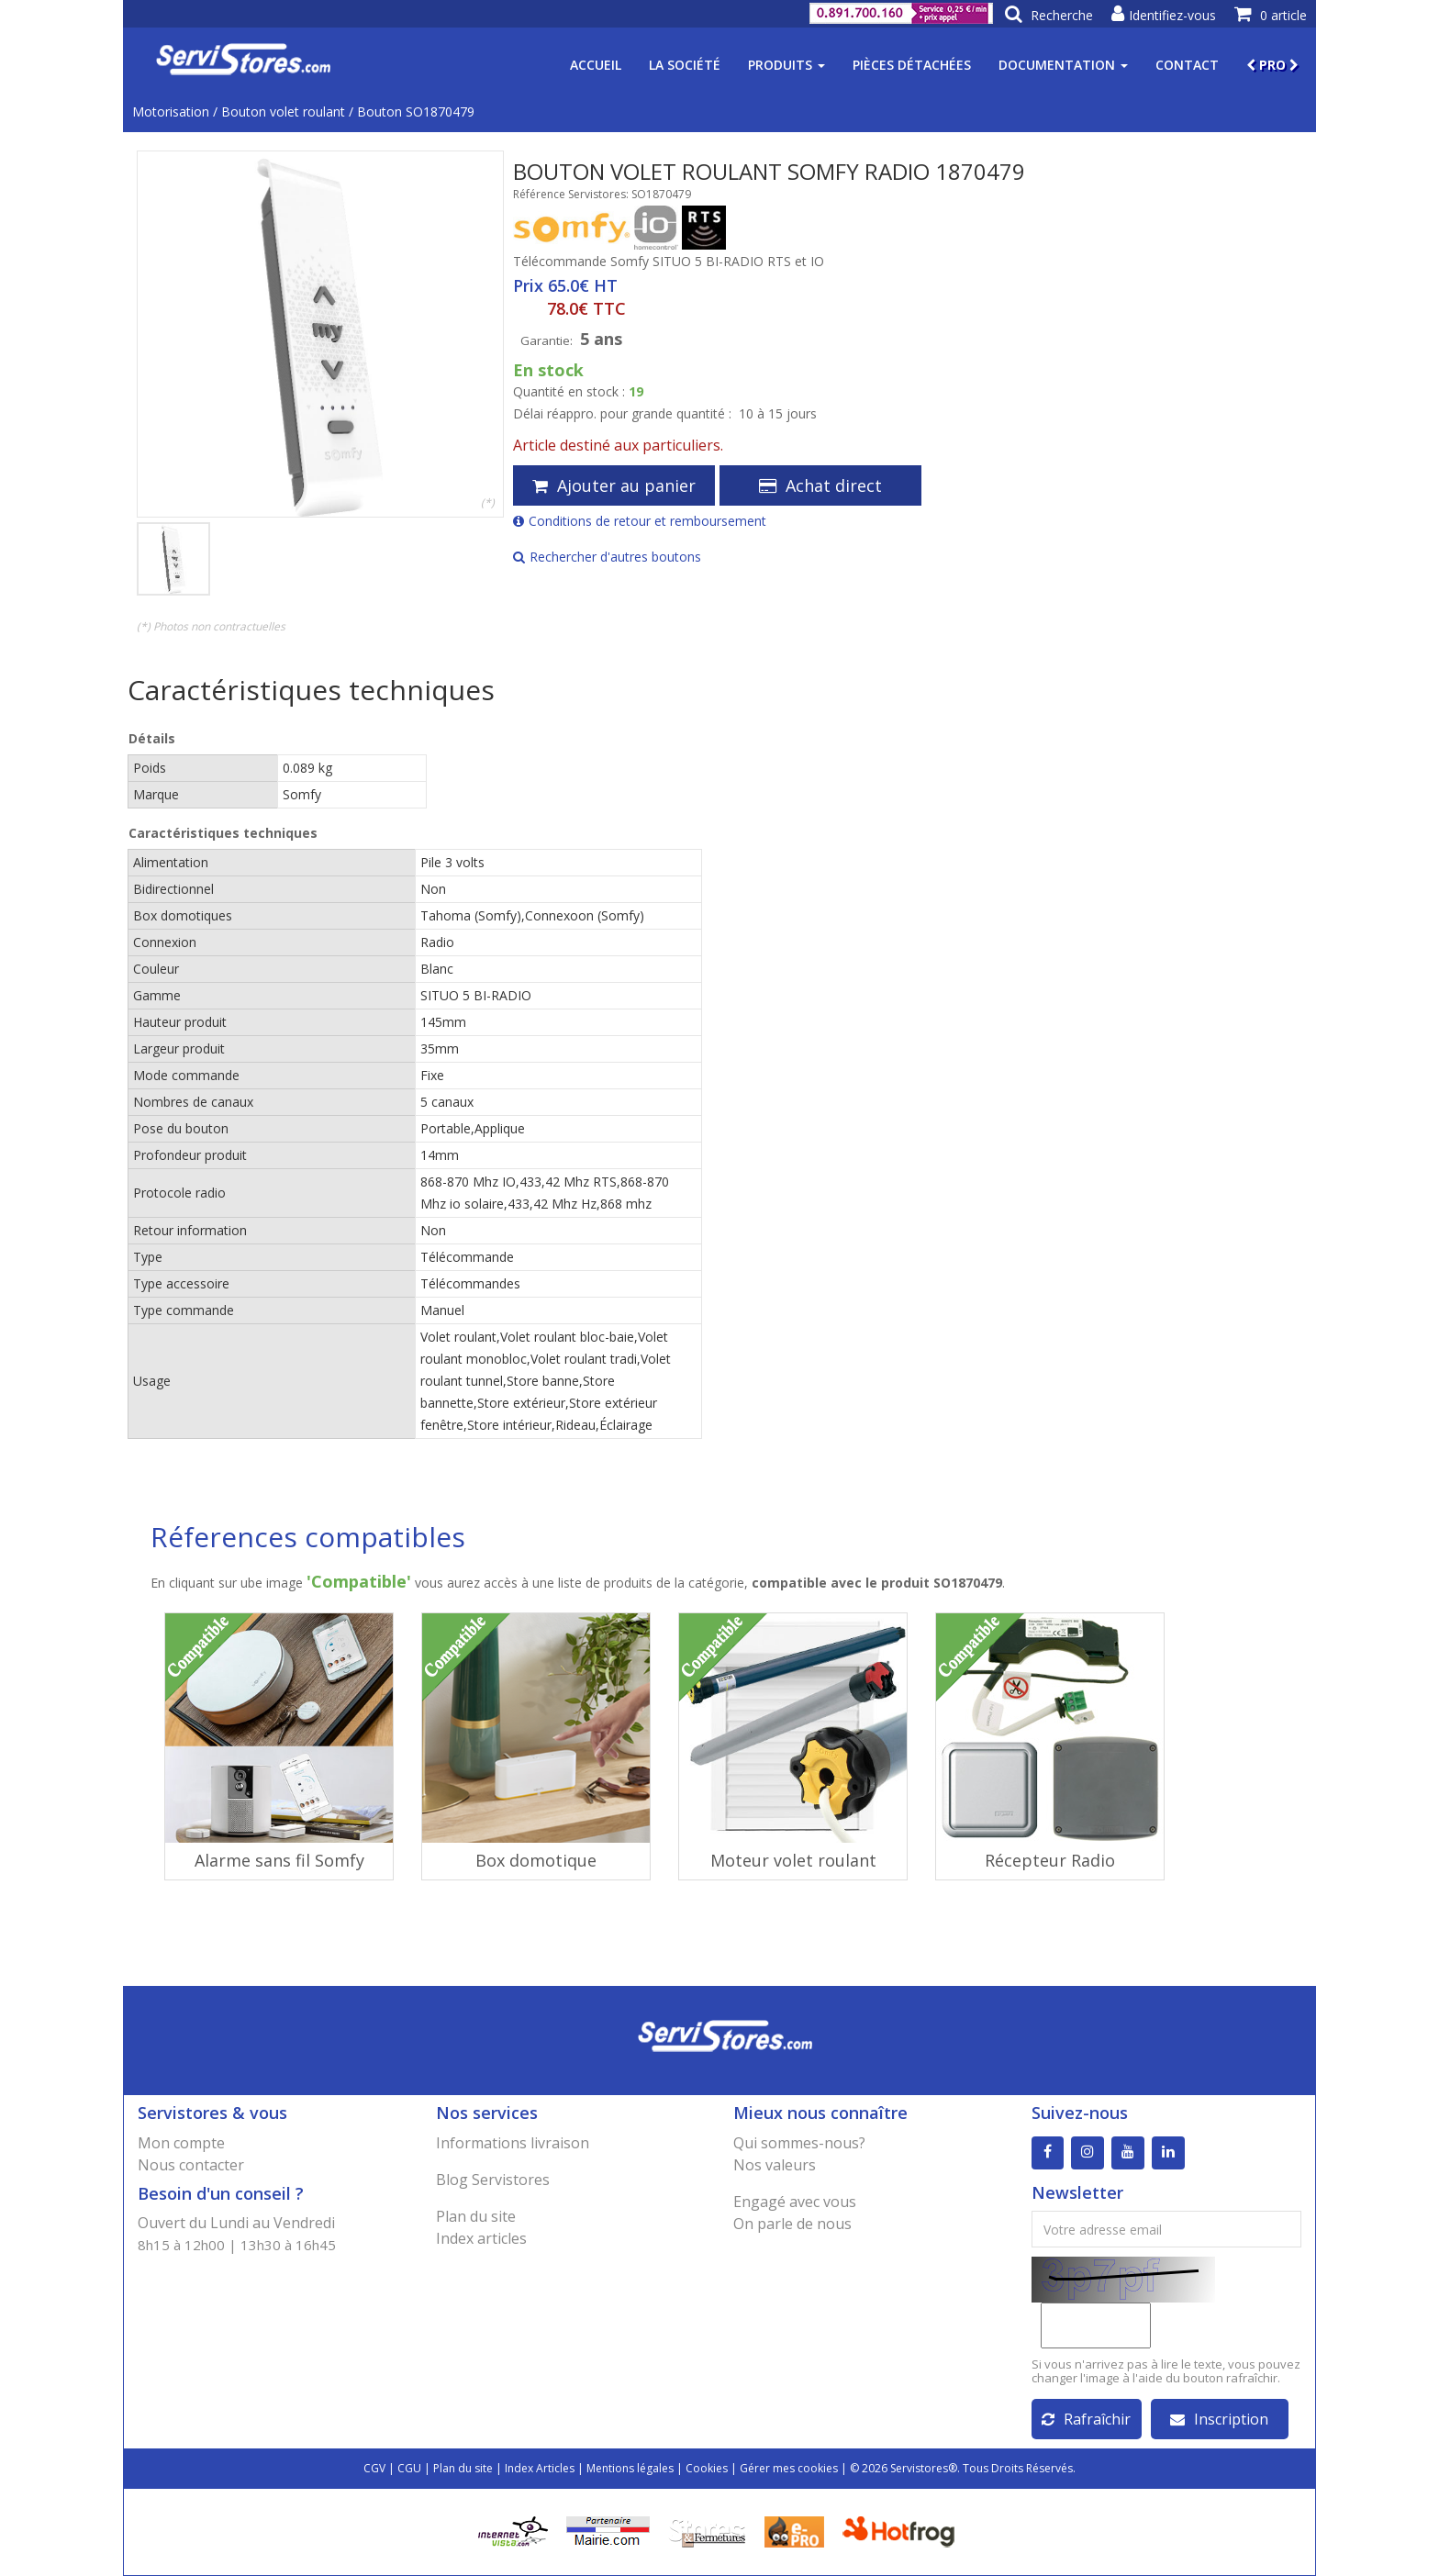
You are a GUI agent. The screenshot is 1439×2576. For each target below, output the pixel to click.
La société (684, 64)
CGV (374, 2468)
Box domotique (536, 1860)
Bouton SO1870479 (415, 111)
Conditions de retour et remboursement (639, 521)
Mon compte (181, 2143)
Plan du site (476, 2216)
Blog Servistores (493, 2179)
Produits (786, 64)
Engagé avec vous (794, 2201)
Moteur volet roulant (793, 1860)
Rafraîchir (1086, 2419)
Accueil (595, 64)
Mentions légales (630, 2468)
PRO (1272, 64)
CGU (409, 2468)
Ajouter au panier (614, 485)
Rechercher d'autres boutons (607, 556)
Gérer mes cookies (789, 2468)
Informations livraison (512, 2143)
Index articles (481, 2238)
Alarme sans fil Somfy (279, 1860)
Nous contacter (191, 2165)
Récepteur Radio (1050, 1860)
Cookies (707, 2468)
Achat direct (820, 485)
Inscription (1219, 2419)
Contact (1187, 64)
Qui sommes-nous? (799, 2143)
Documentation (1063, 64)
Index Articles (539, 2468)
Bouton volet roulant (283, 111)
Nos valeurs (774, 2165)
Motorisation (170, 111)
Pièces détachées (912, 64)
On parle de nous (792, 2224)
